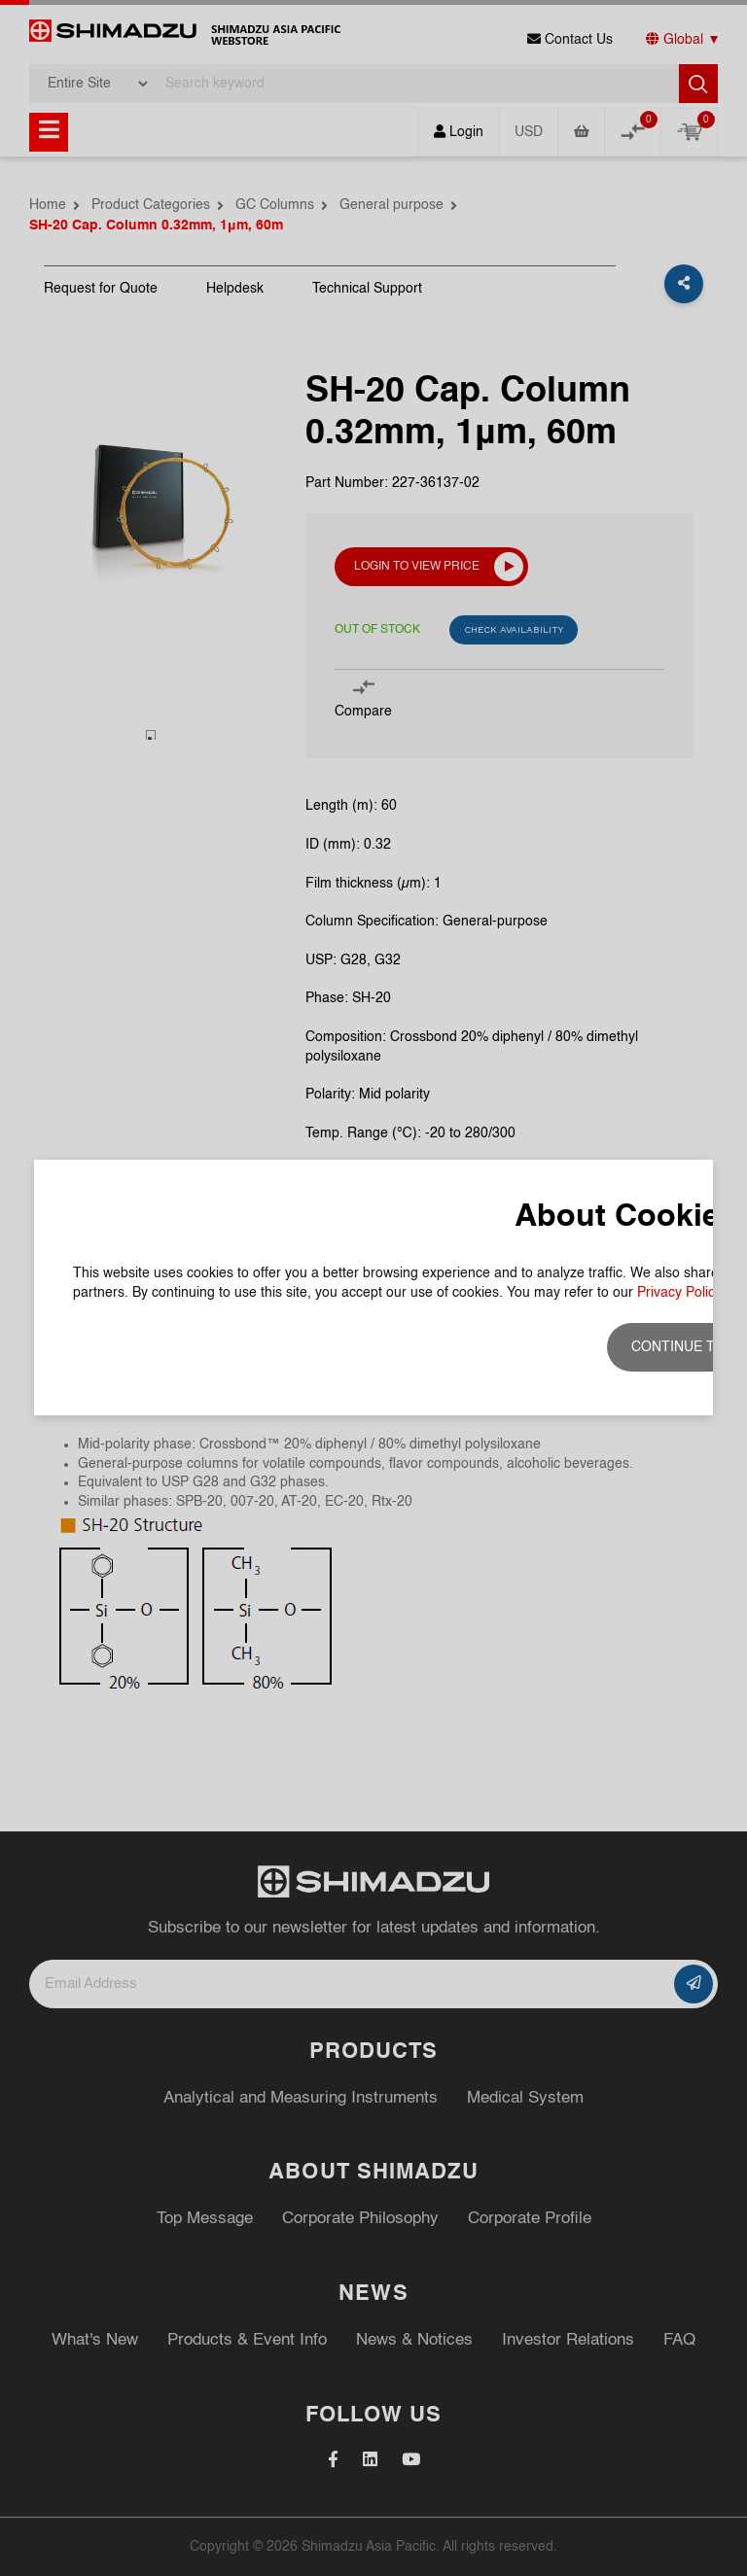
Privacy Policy (679, 355)
